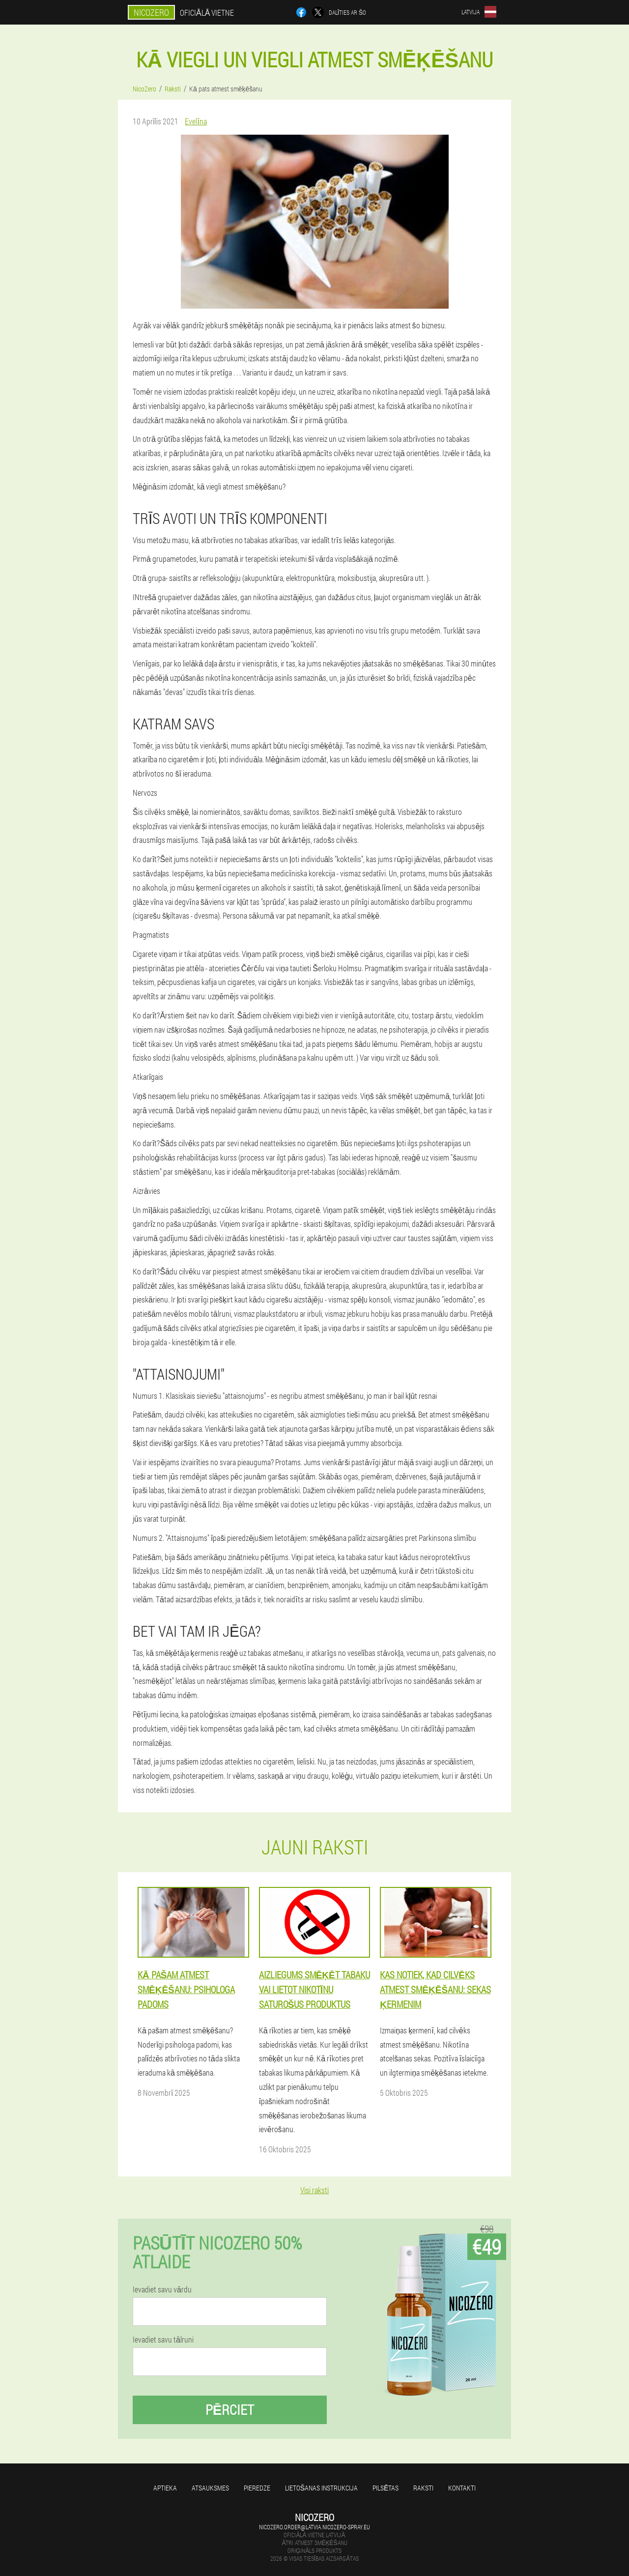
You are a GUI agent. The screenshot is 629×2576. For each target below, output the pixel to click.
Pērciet (230, 2410)
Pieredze (257, 2487)
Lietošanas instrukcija (321, 2487)
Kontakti (462, 2487)
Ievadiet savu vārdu (162, 2289)
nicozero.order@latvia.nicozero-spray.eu (314, 2527)
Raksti (423, 2487)
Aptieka (165, 2487)
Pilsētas (385, 2487)
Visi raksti (314, 2190)
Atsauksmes (210, 2487)
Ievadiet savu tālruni (163, 2340)
